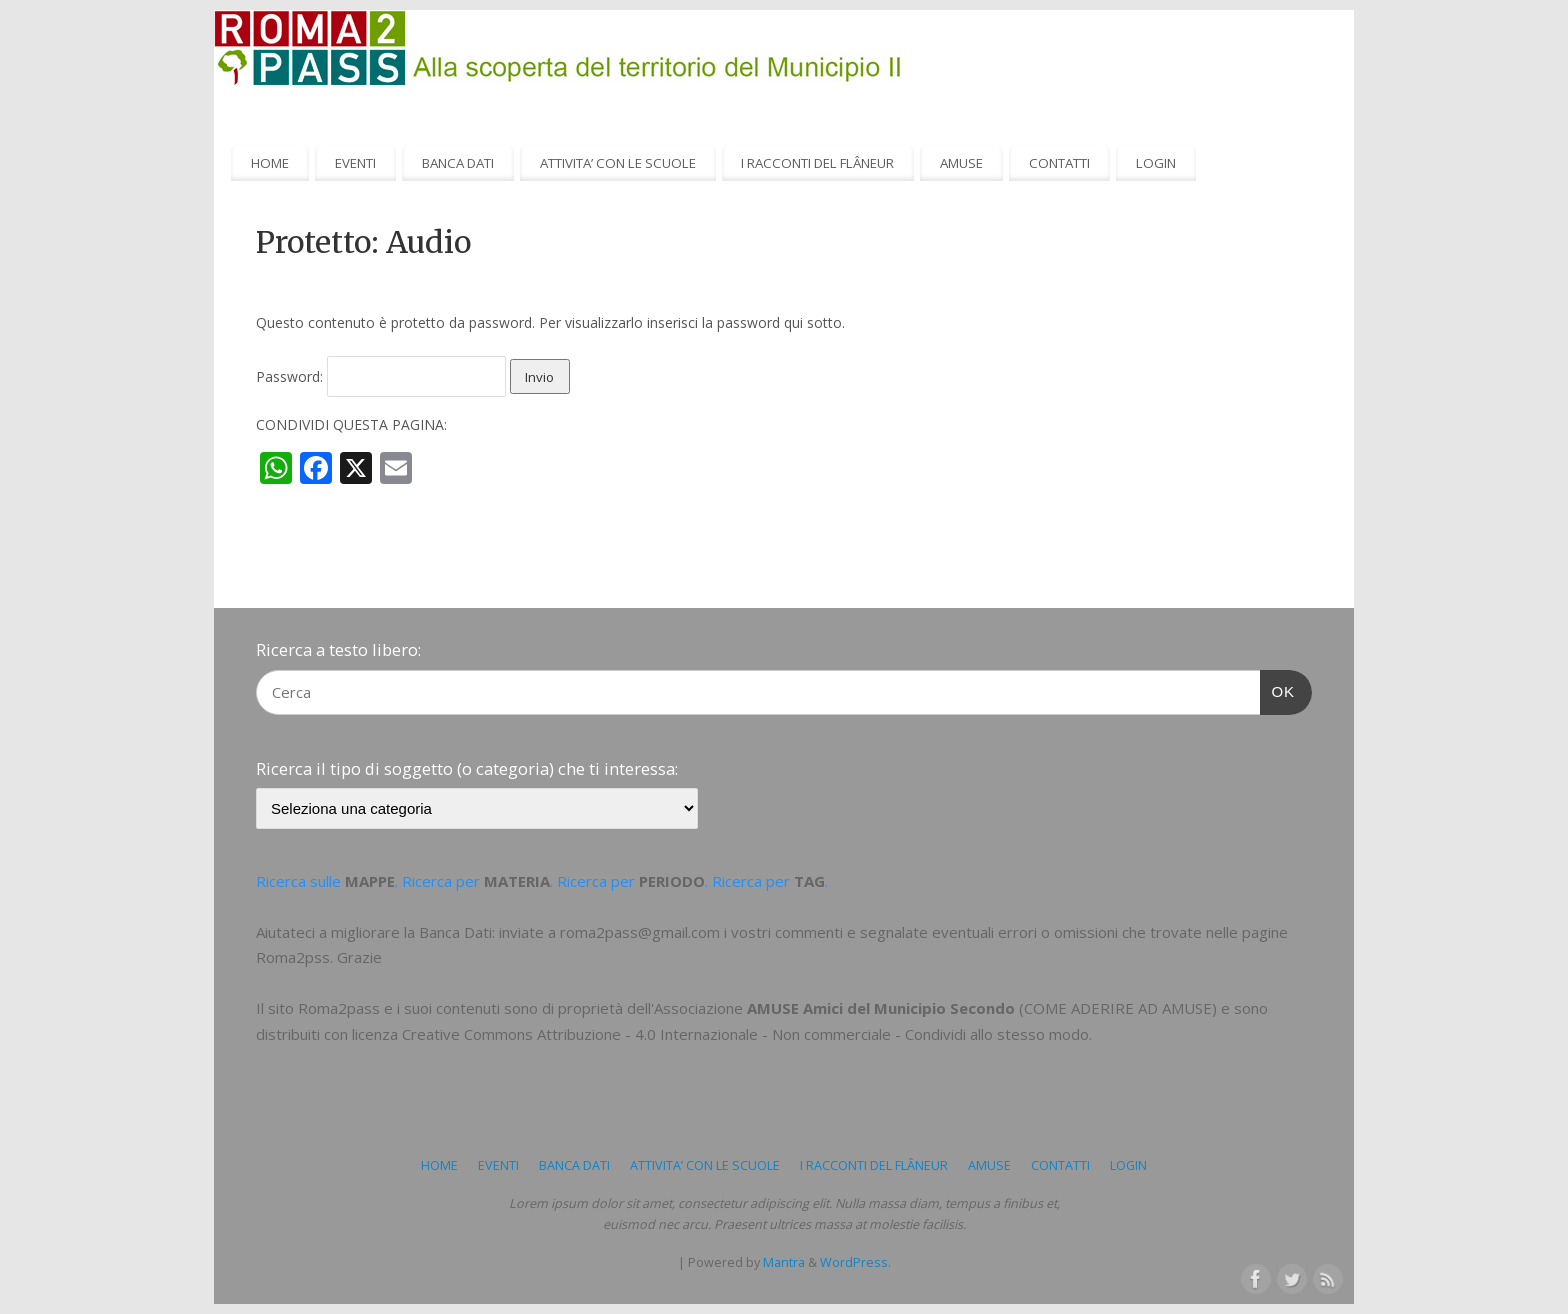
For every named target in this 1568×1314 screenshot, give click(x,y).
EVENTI (355, 163)
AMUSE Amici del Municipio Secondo (881, 1008)
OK (1278, 689)
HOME (270, 163)
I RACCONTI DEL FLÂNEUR (817, 163)
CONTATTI (1059, 163)
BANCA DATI (458, 163)
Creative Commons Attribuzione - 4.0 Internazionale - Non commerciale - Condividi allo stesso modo (745, 1034)
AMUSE (961, 163)
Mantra (784, 1262)
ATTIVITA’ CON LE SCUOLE (618, 163)
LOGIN (1156, 163)
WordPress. (855, 1262)
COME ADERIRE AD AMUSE (1118, 1008)
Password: (381, 376)
